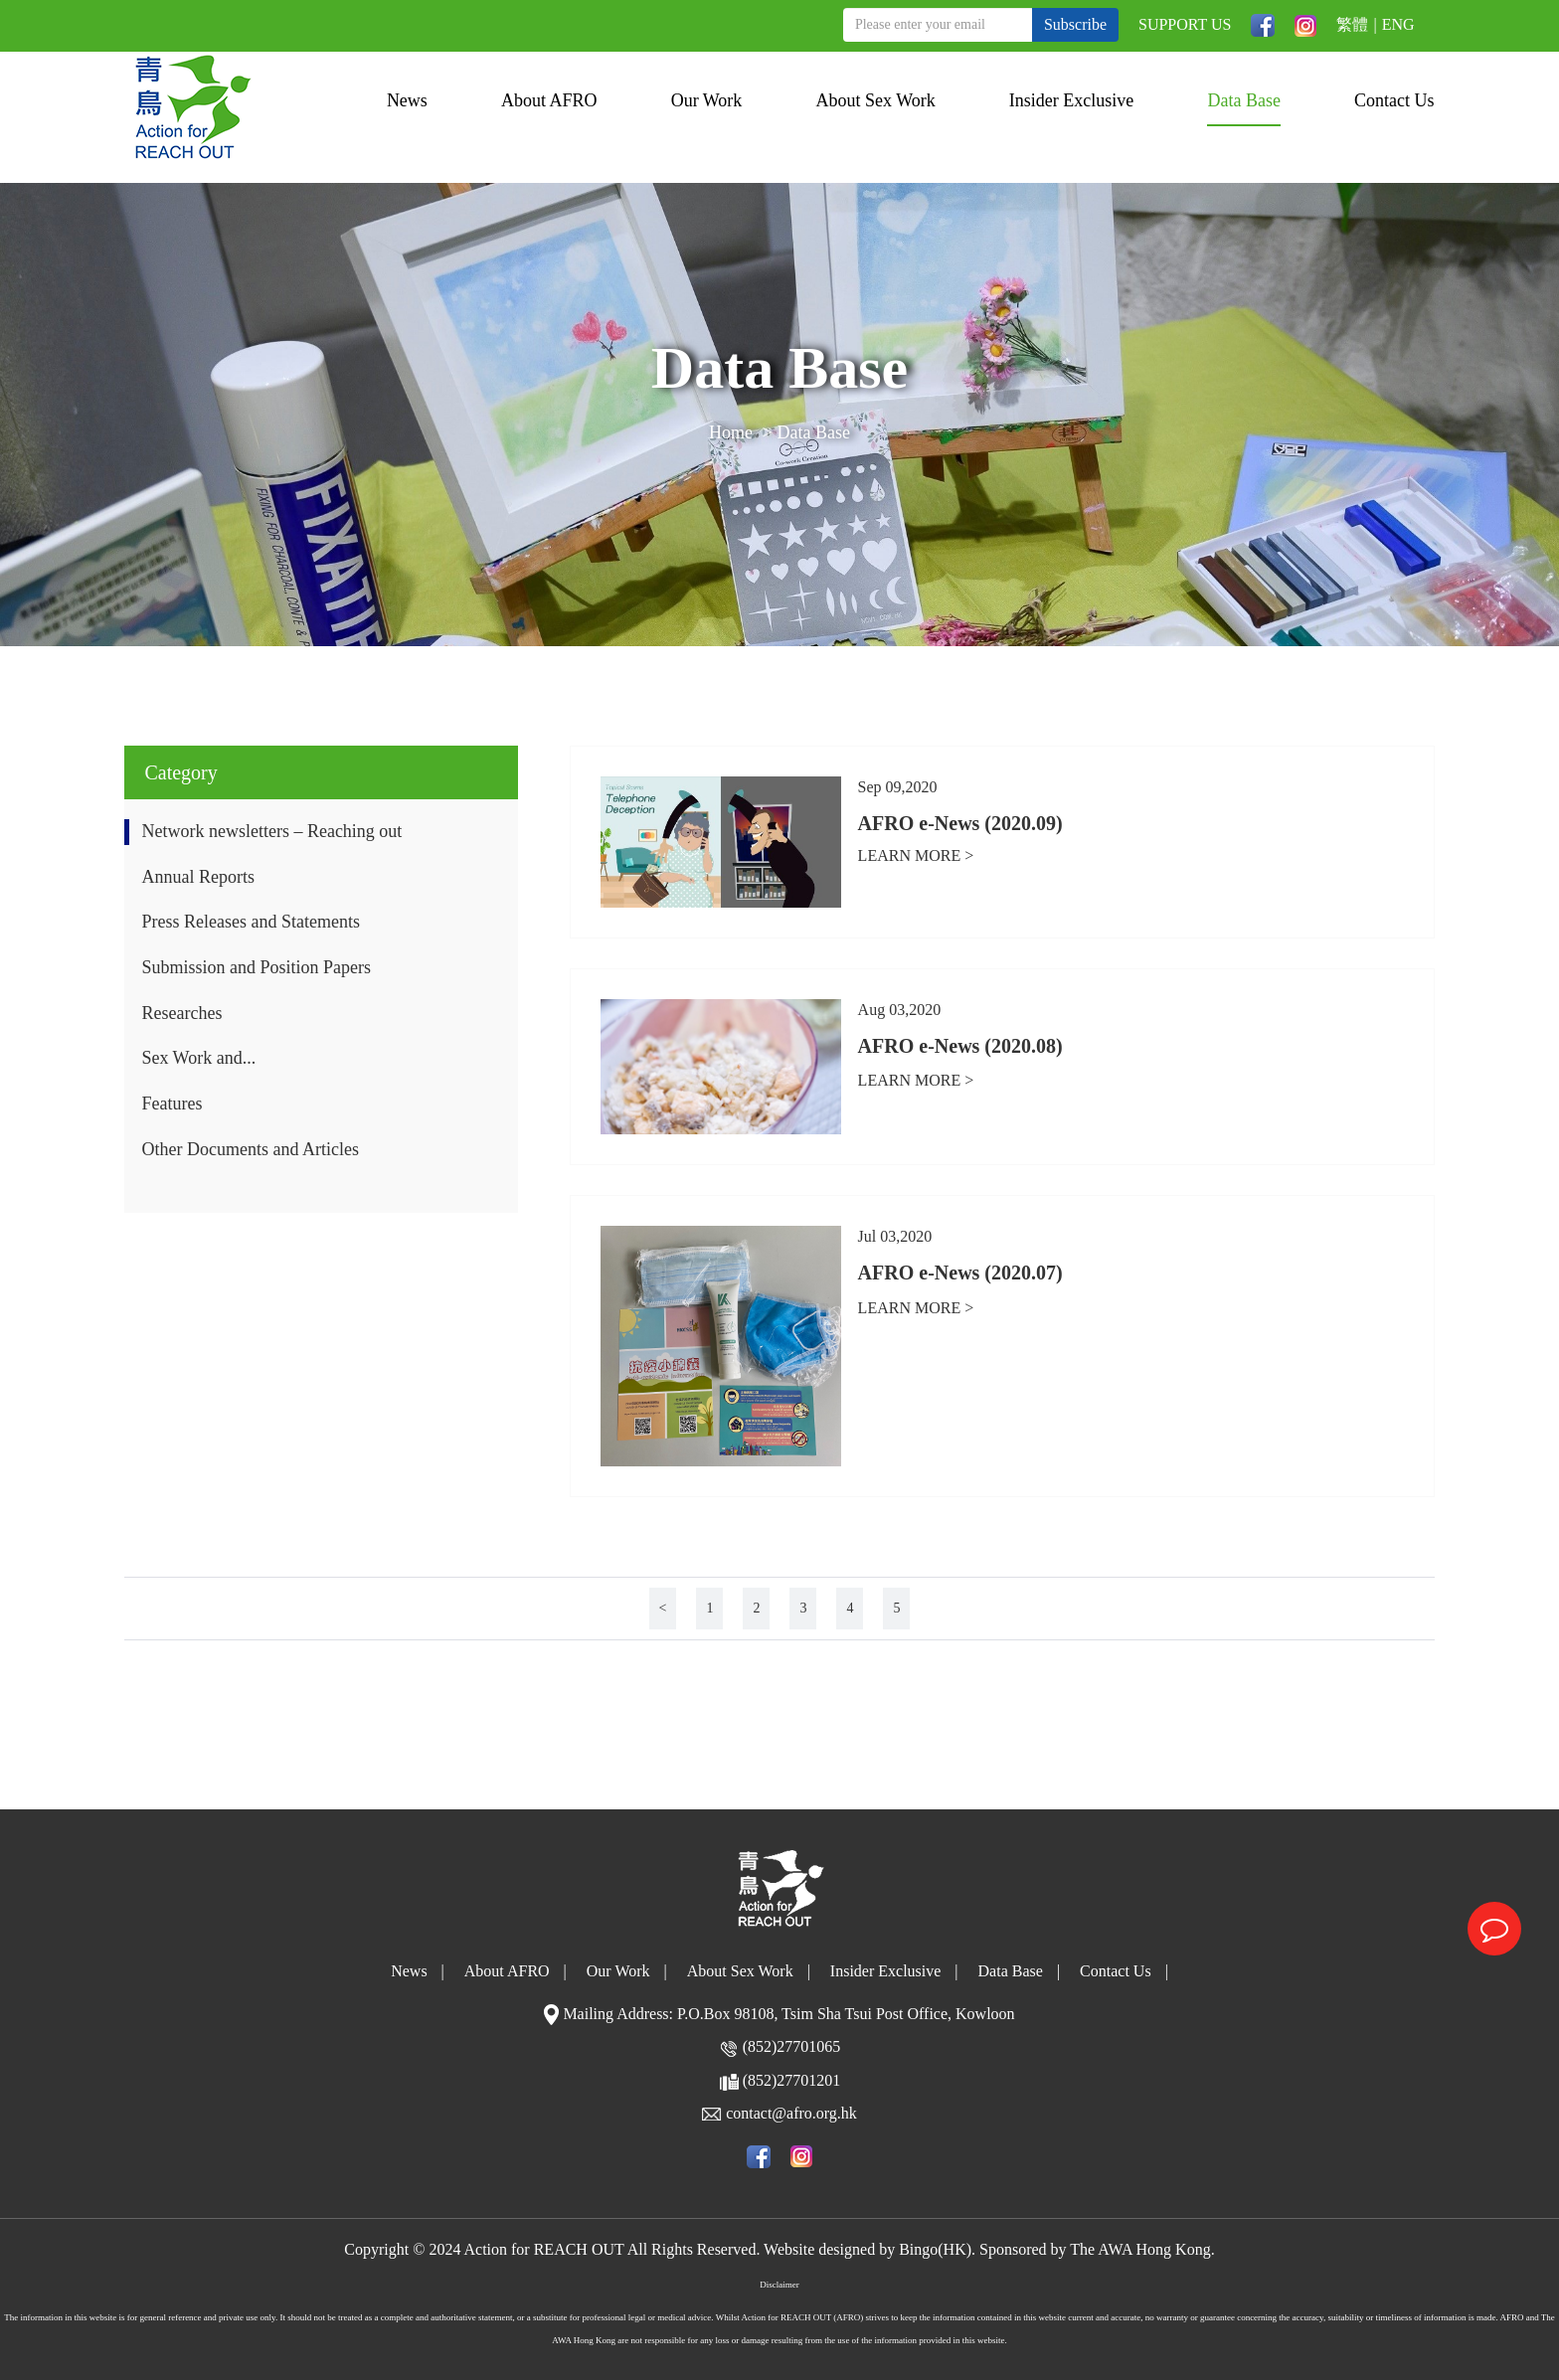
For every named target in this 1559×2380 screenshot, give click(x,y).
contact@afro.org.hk (791, 2113)
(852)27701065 (792, 2046)
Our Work (707, 100)
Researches (181, 1013)
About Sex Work (876, 100)
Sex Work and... (198, 1058)
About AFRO (549, 100)
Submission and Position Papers (256, 967)
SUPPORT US (1184, 24)
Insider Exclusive (1071, 100)
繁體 (1352, 24)
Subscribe (1075, 24)
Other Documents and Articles (249, 1149)
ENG (1398, 24)
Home (731, 435)
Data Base (1243, 100)
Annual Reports (197, 877)
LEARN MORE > (916, 855)
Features (171, 1103)
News (407, 100)
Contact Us (1394, 100)
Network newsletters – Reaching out (271, 831)
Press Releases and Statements (250, 922)
